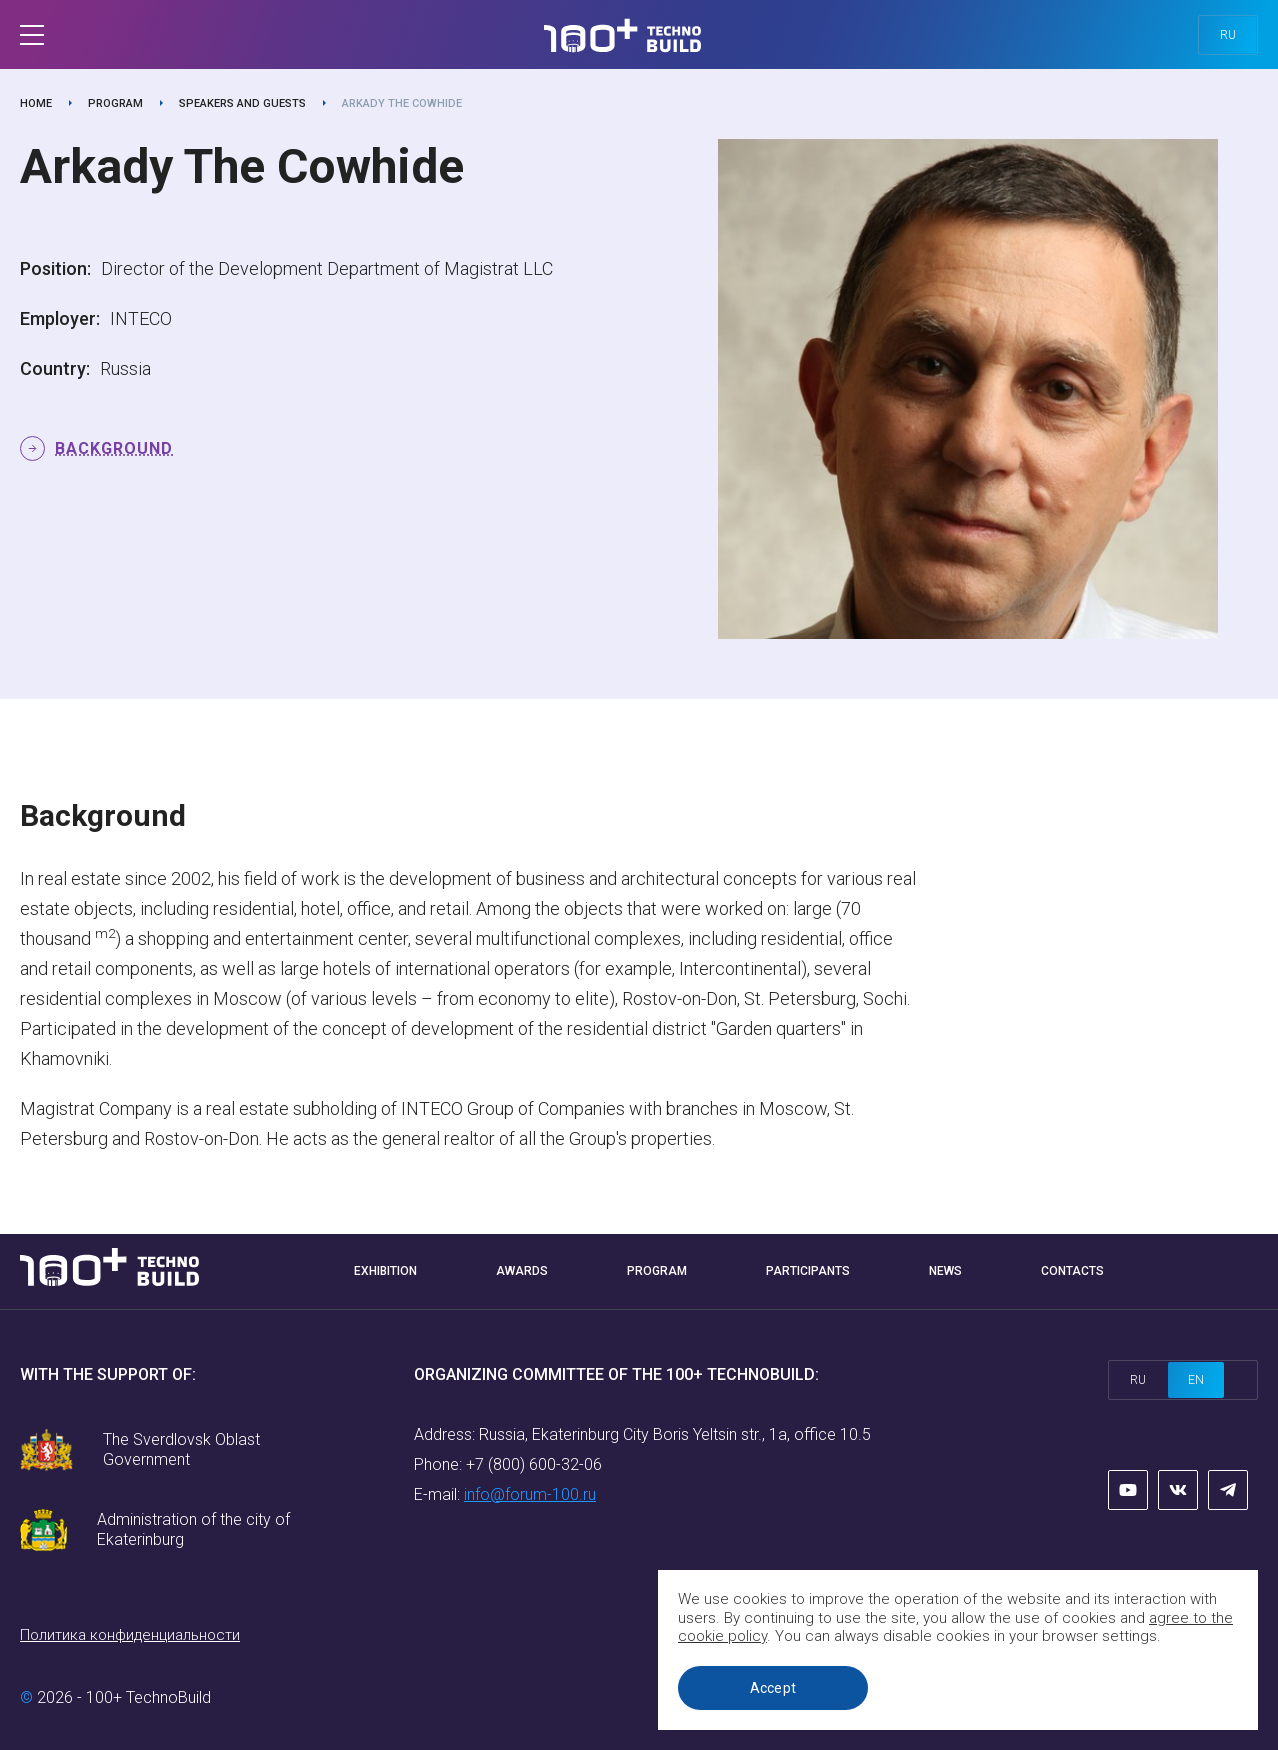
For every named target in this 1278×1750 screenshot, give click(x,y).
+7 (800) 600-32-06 (534, 1464)
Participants (808, 1271)
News (945, 1271)
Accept (773, 1688)
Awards (522, 1271)
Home (36, 103)
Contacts (1072, 1271)
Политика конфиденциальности (130, 1635)
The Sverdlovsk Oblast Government (181, 1449)
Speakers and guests (242, 103)
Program (115, 103)
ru (1228, 35)
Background (114, 448)
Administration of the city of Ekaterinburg (193, 1529)
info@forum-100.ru (530, 1494)
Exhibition (385, 1271)
